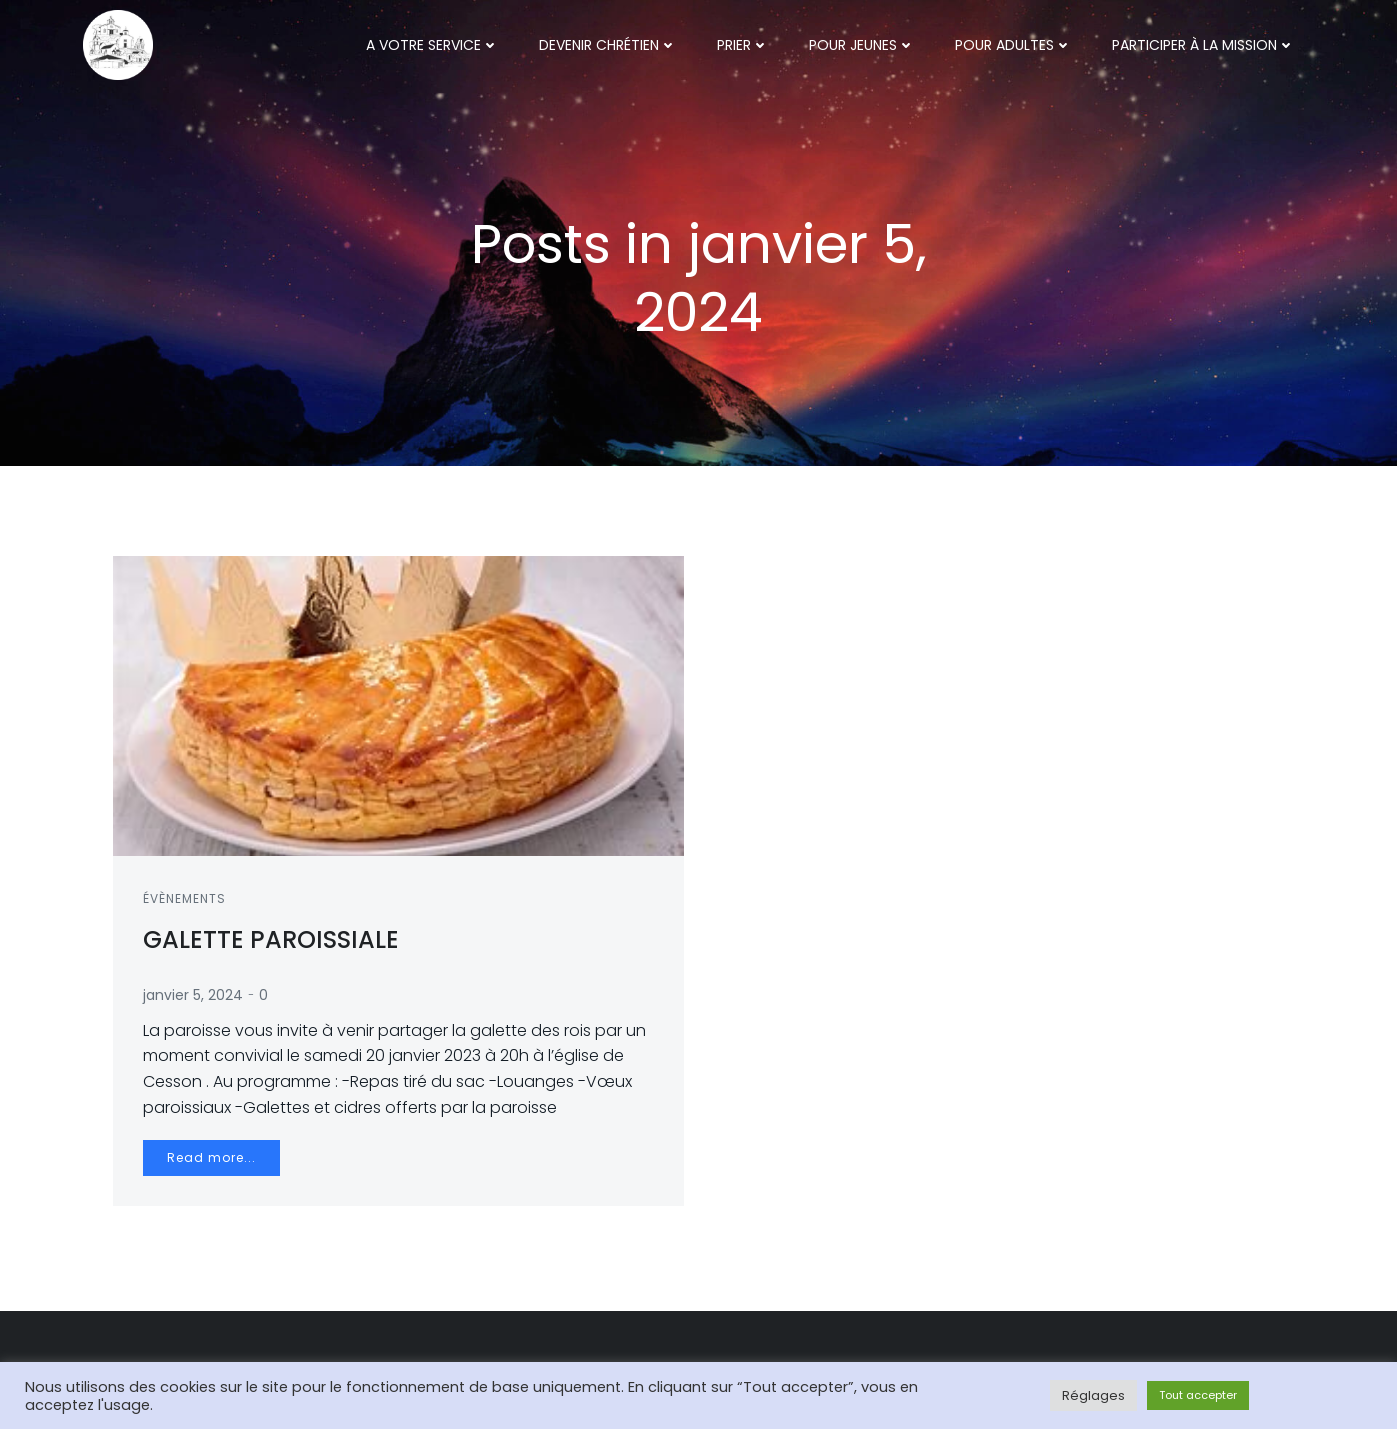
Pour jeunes (862, 45)
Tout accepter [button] (1198, 1395)
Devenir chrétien (608, 45)
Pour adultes (1013, 45)
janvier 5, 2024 (193, 995)
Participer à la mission (1203, 45)
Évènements (184, 898)
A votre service (432, 45)
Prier (743, 45)
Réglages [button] (1093, 1395)
